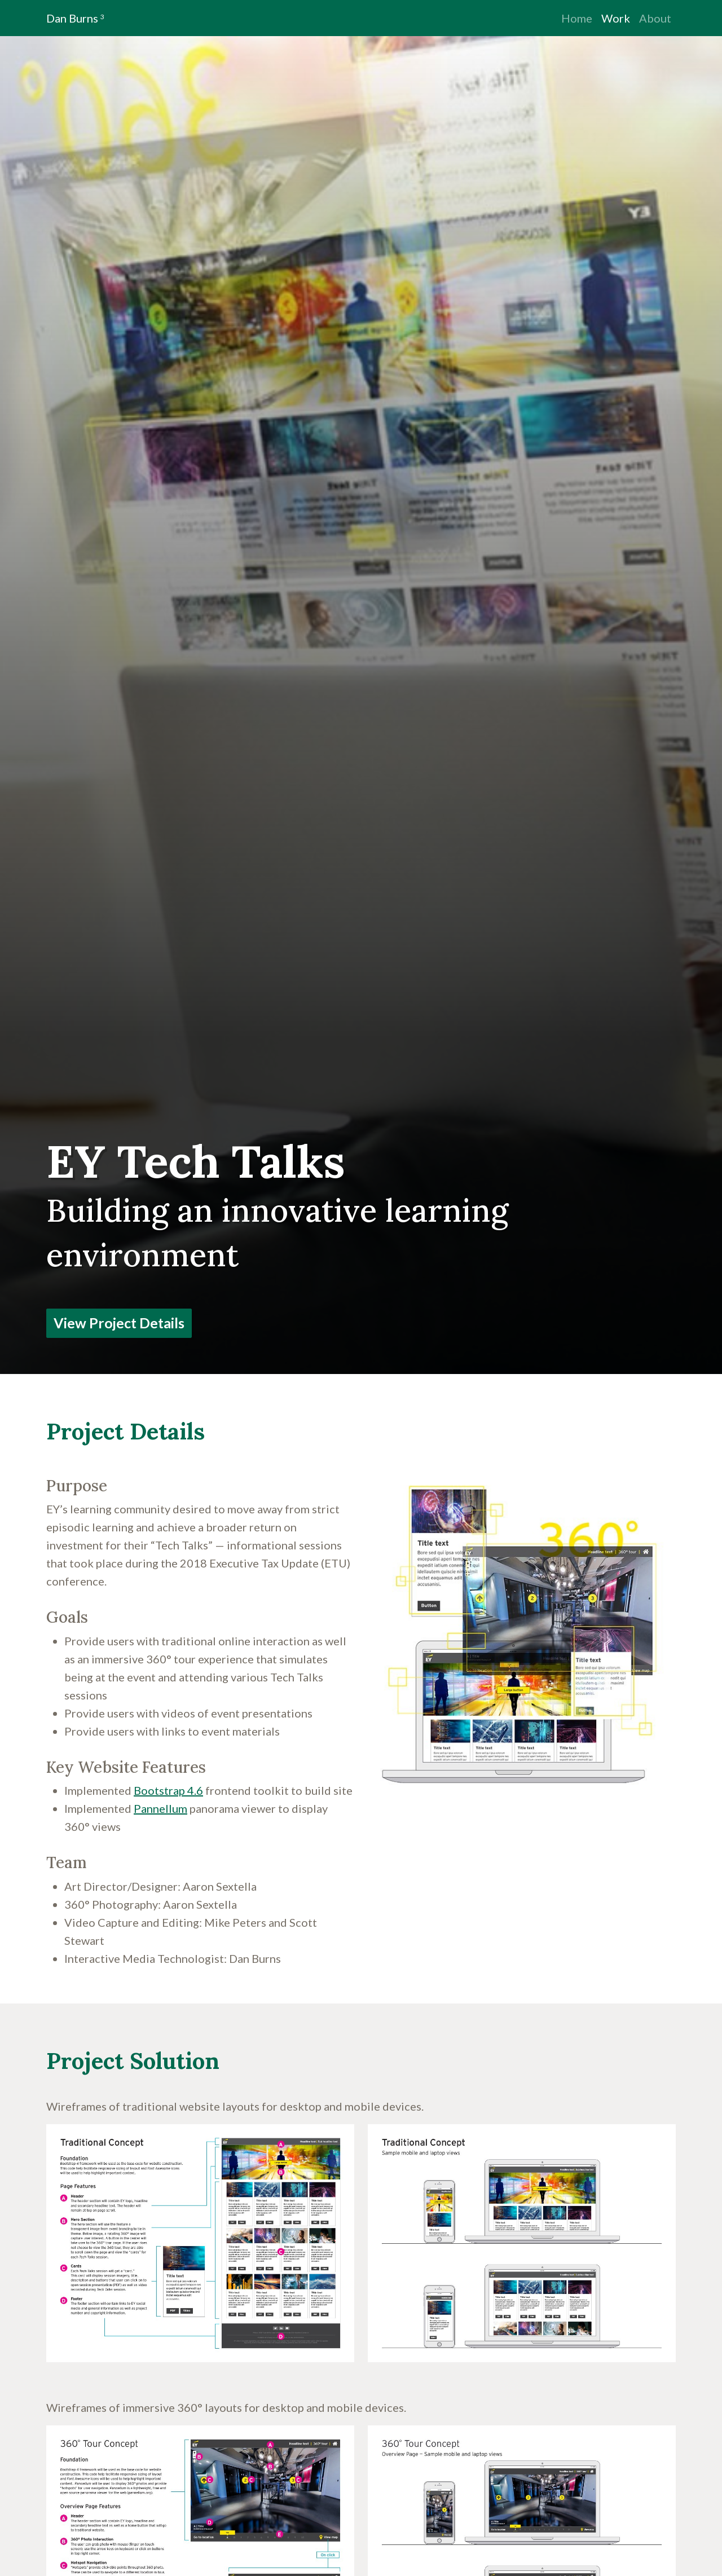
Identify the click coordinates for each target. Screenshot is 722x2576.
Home (576, 18)
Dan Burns (75, 18)
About (655, 18)
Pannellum (160, 1808)
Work (615, 18)
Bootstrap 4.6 (168, 1790)
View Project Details (119, 1322)
